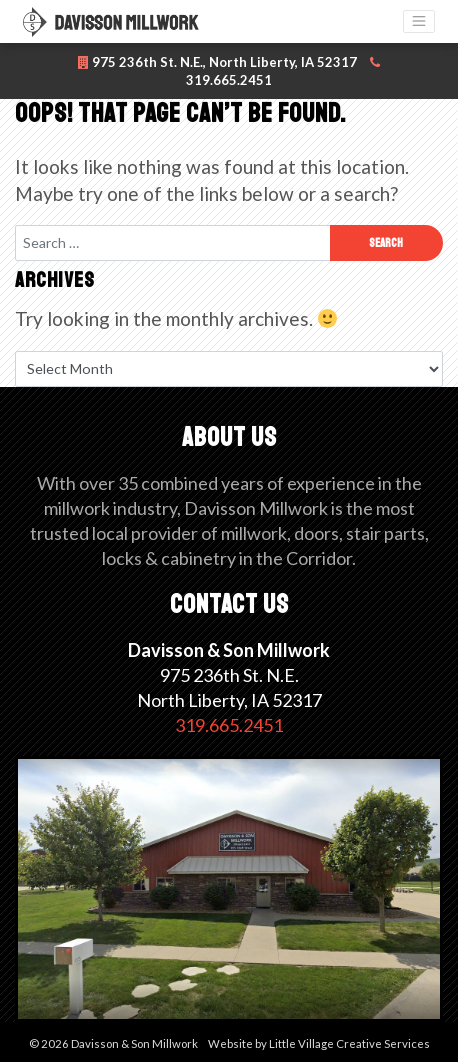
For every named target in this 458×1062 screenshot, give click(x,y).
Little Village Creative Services (349, 1043)
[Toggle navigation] (419, 21)
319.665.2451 (229, 725)
